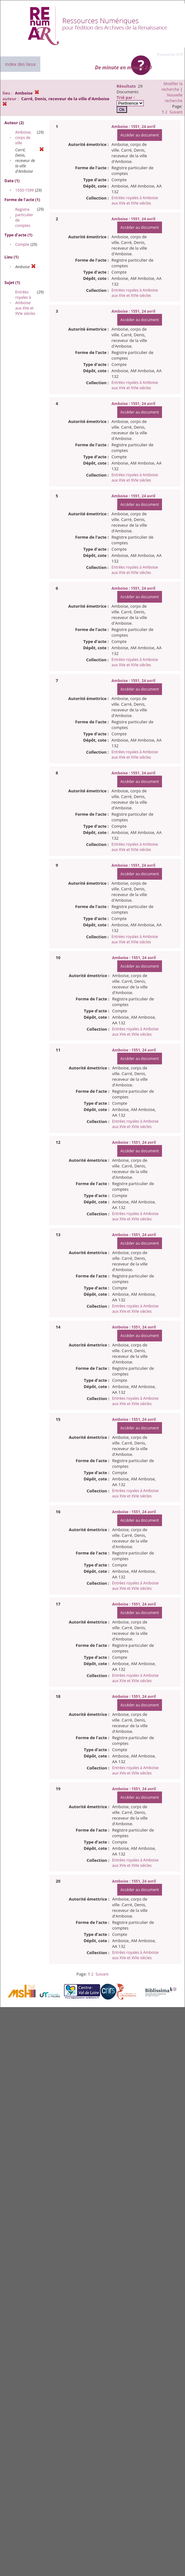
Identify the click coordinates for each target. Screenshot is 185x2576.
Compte (22, 244)
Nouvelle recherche (173, 97)
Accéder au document (139, 135)
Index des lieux (20, 64)
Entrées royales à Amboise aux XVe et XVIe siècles (25, 302)
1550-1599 (24, 190)
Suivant (176, 112)
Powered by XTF (170, 54)
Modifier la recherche (171, 86)
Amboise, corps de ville (23, 138)
